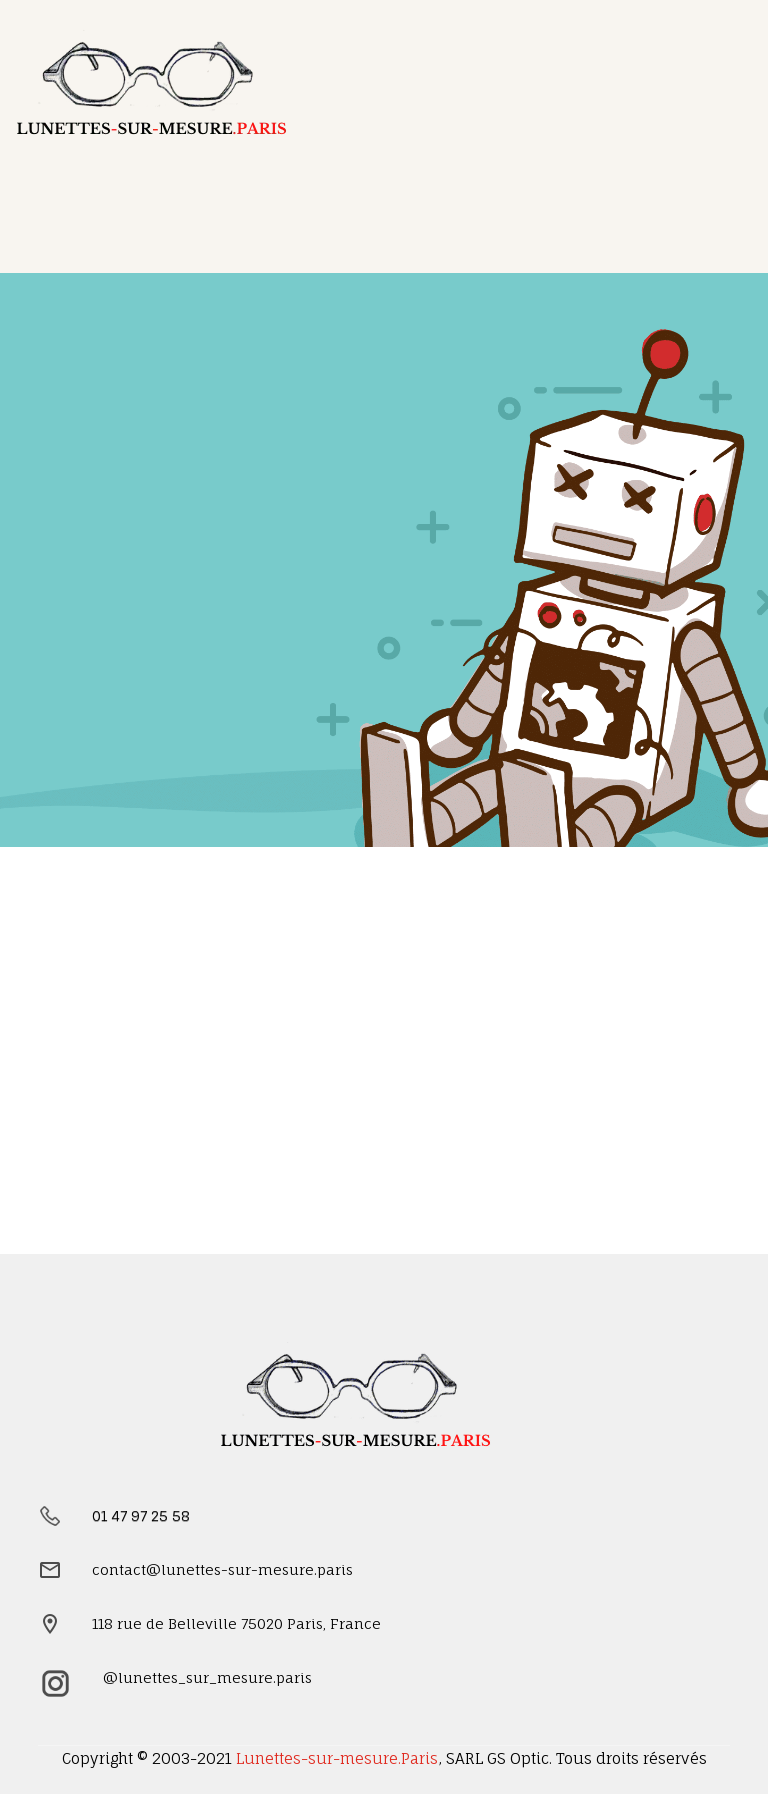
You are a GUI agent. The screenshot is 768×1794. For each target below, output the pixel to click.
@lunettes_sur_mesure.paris (207, 1677)
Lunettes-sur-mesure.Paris (337, 1758)
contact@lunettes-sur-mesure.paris (222, 1569)
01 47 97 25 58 (141, 1515)
